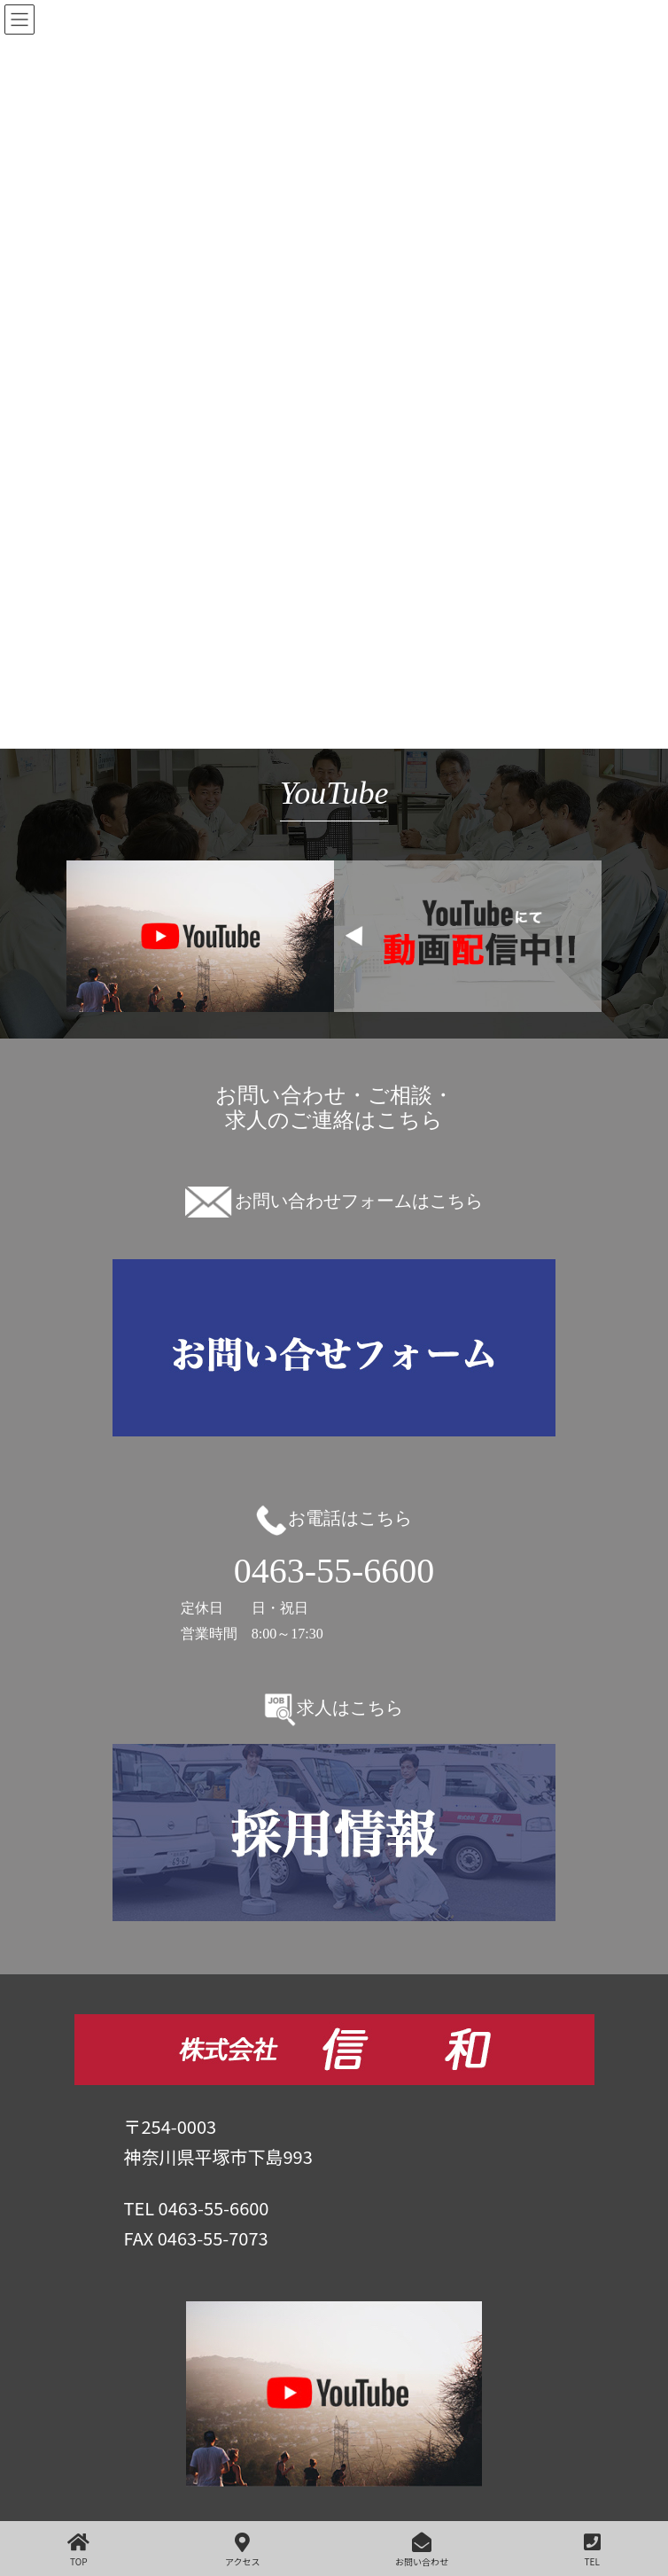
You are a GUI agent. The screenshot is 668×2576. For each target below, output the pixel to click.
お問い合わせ (421, 2550)
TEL (592, 2550)
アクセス (242, 2550)
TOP (78, 2550)
